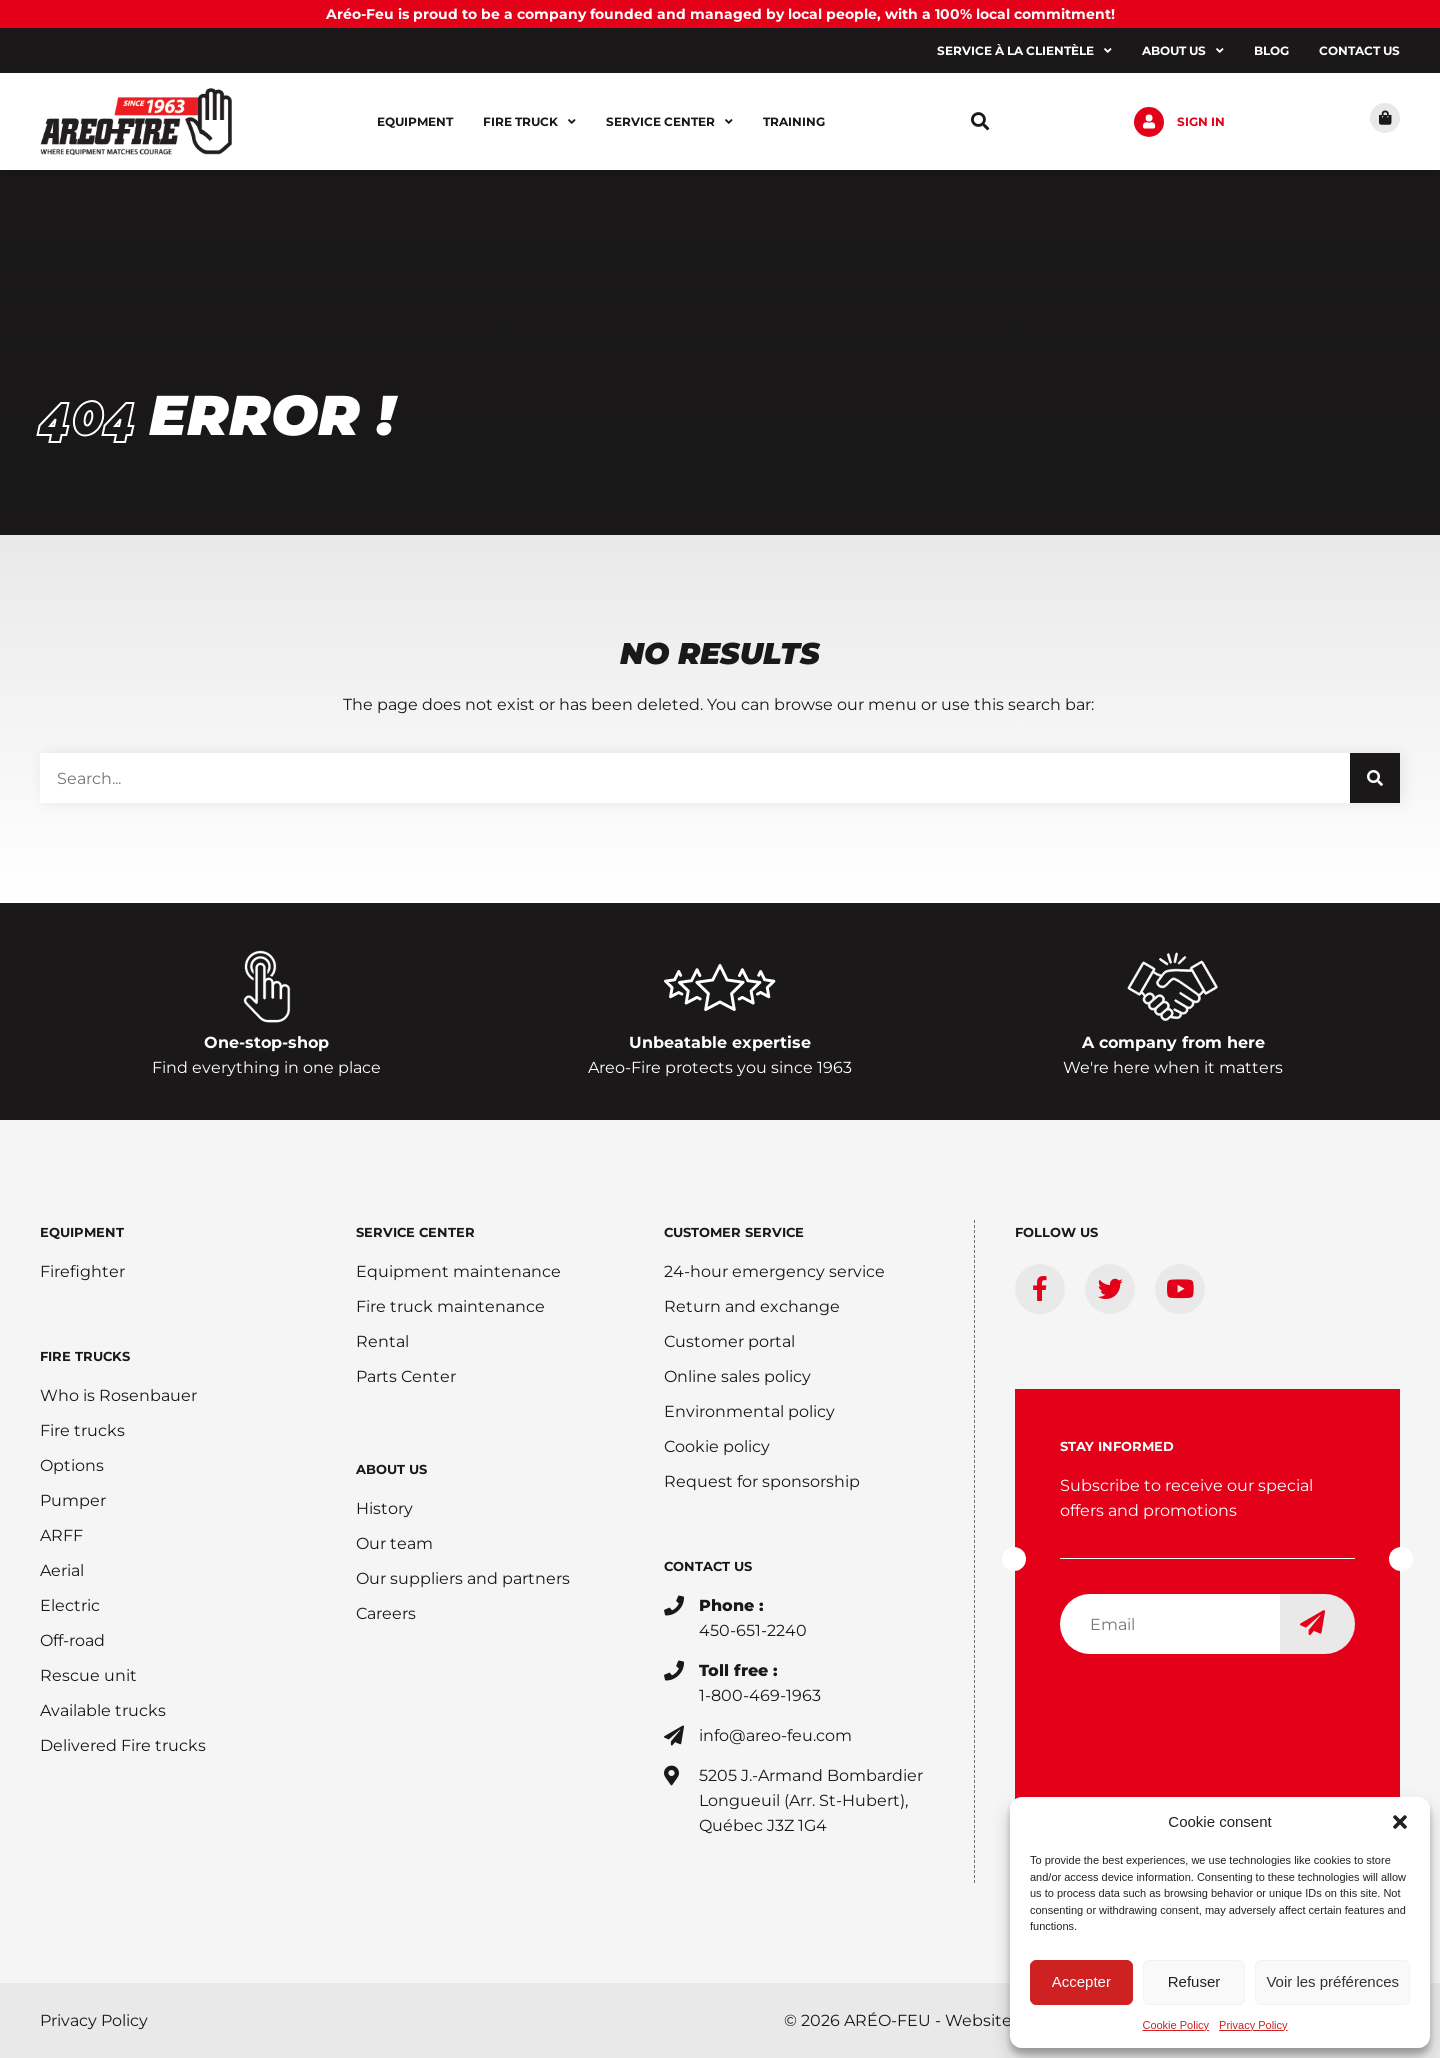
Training (794, 121)
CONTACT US (708, 1566)
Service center (669, 122)
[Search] (1375, 778)
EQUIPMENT (82, 1232)
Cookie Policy (1175, 2025)
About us (1183, 51)
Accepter (1081, 1981)
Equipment (415, 121)
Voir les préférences (1332, 1981)
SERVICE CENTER (415, 1232)
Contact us (1359, 50)
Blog (1271, 50)
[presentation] (1212, 1709)
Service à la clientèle (1024, 51)
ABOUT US (391, 1469)
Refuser (1194, 1981)
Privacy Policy (1253, 2025)
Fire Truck (529, 122)
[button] (1400, 1822)
